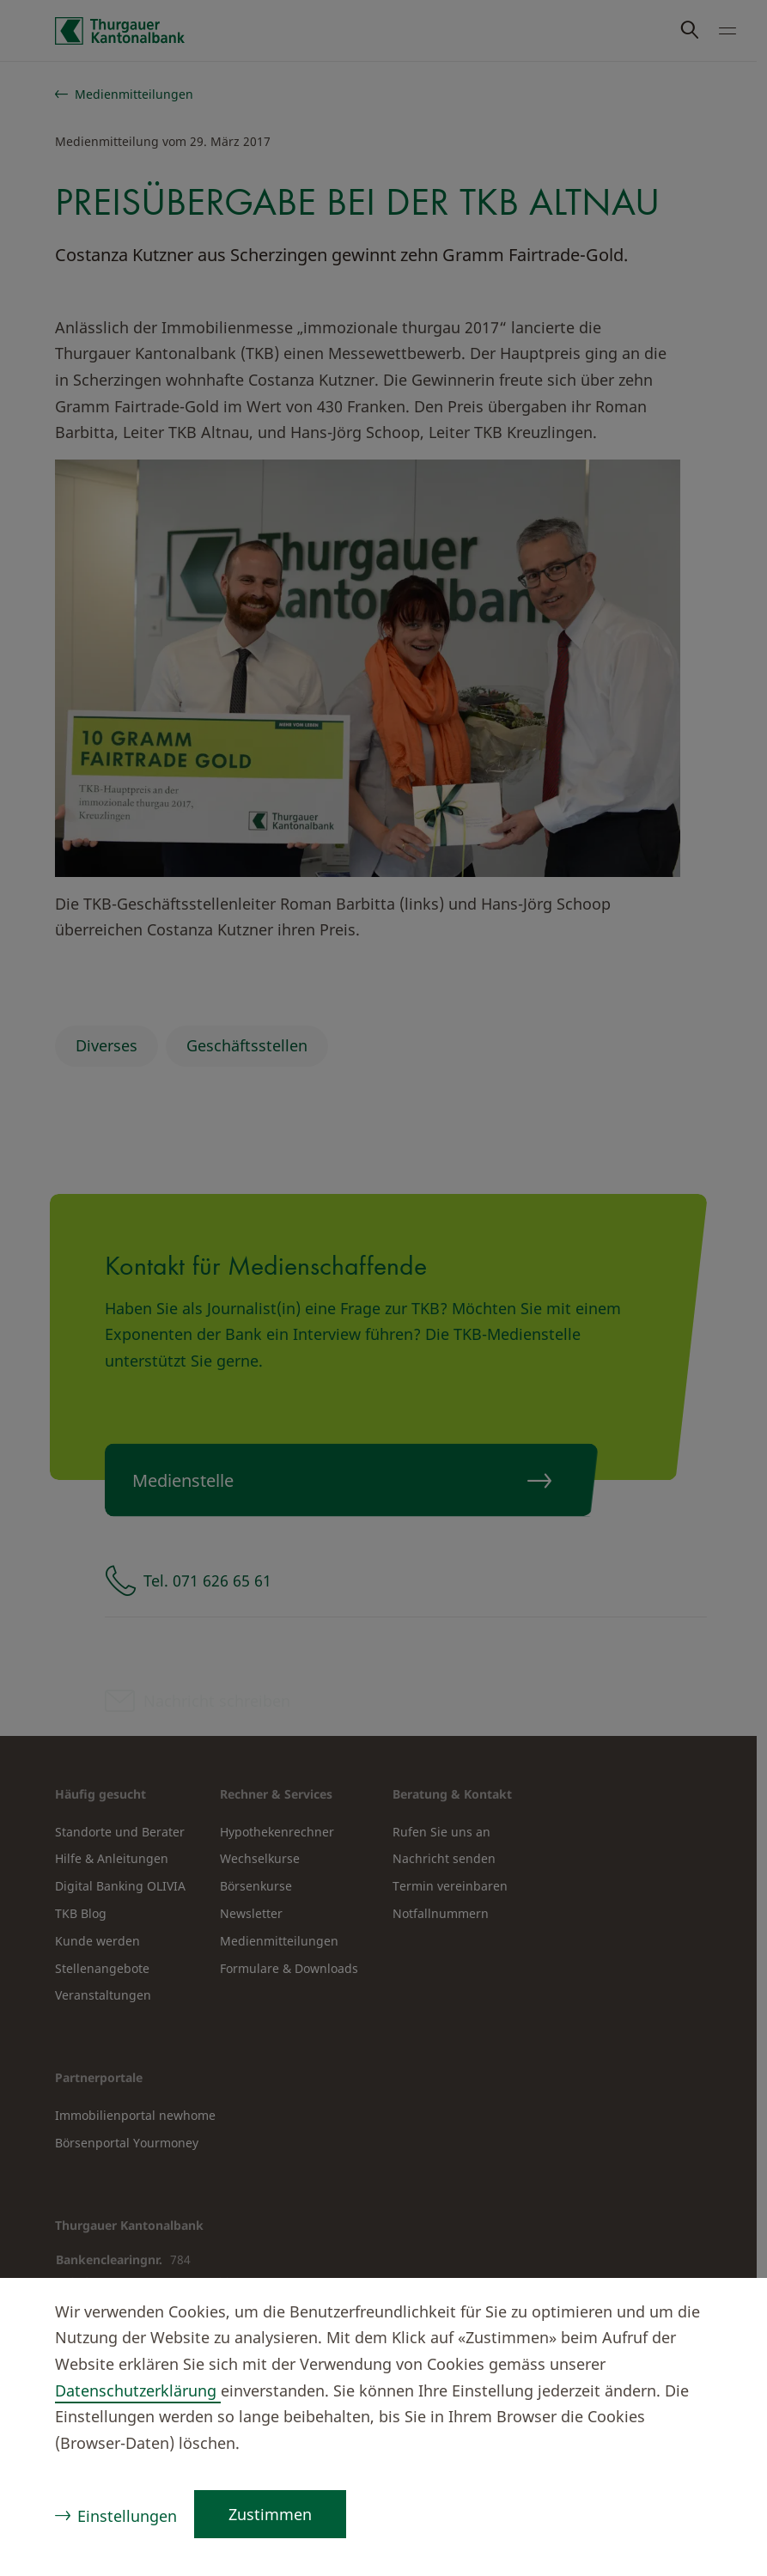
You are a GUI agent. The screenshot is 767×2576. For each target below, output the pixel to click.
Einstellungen (127, 2516)
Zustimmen (270, 2514)
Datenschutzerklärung (138, 2390)
